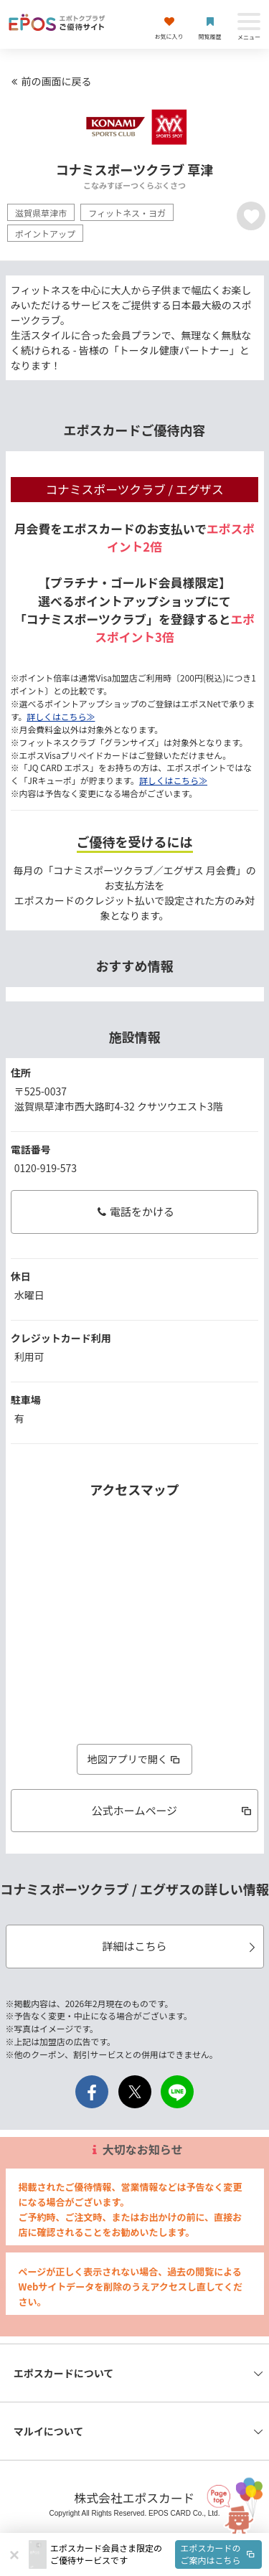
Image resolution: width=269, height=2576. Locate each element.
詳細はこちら (180, 1945)
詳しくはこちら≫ (61, 716)
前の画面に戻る (49, 81)
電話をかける (134, 1211)
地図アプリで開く (135, 1759)
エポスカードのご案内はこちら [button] (219, 2554)
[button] (156, 2554)
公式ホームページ (173, 1810)
